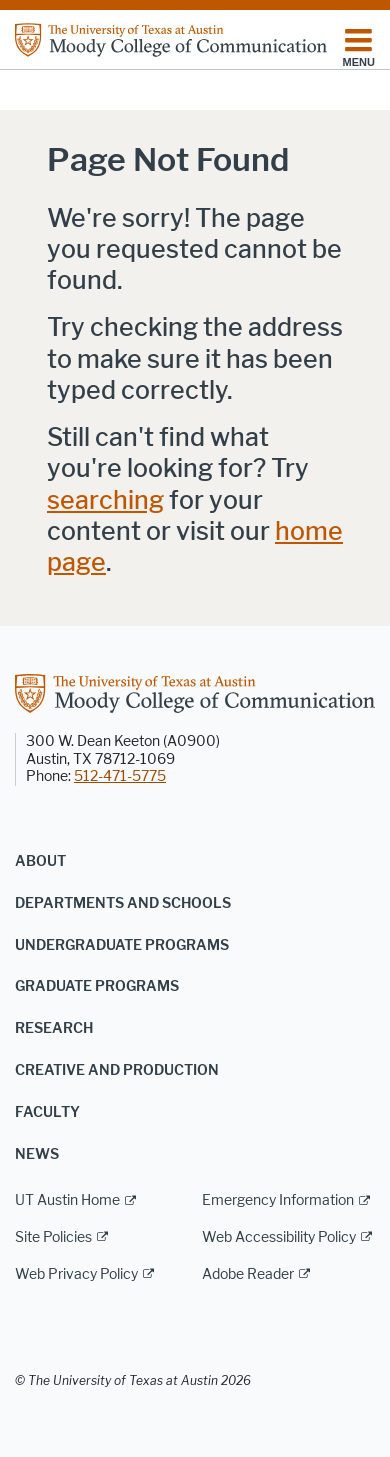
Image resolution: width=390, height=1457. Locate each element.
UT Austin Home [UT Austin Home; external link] (67, 1200)
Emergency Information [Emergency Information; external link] (278, 1200)
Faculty (47, 1112)
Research (54, 1028)
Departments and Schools (123, 903)
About (40, 861)
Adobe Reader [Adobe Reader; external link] (248, 1274)
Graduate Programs (97, 986)
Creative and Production (117, 1070)
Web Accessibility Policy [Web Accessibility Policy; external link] (279, 1237)
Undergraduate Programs (122, 945)
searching (105, 500)
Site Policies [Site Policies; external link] (53, 1237)
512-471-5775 (120, 776)
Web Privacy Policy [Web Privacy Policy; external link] (76, 1274)
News (37, 1154)
